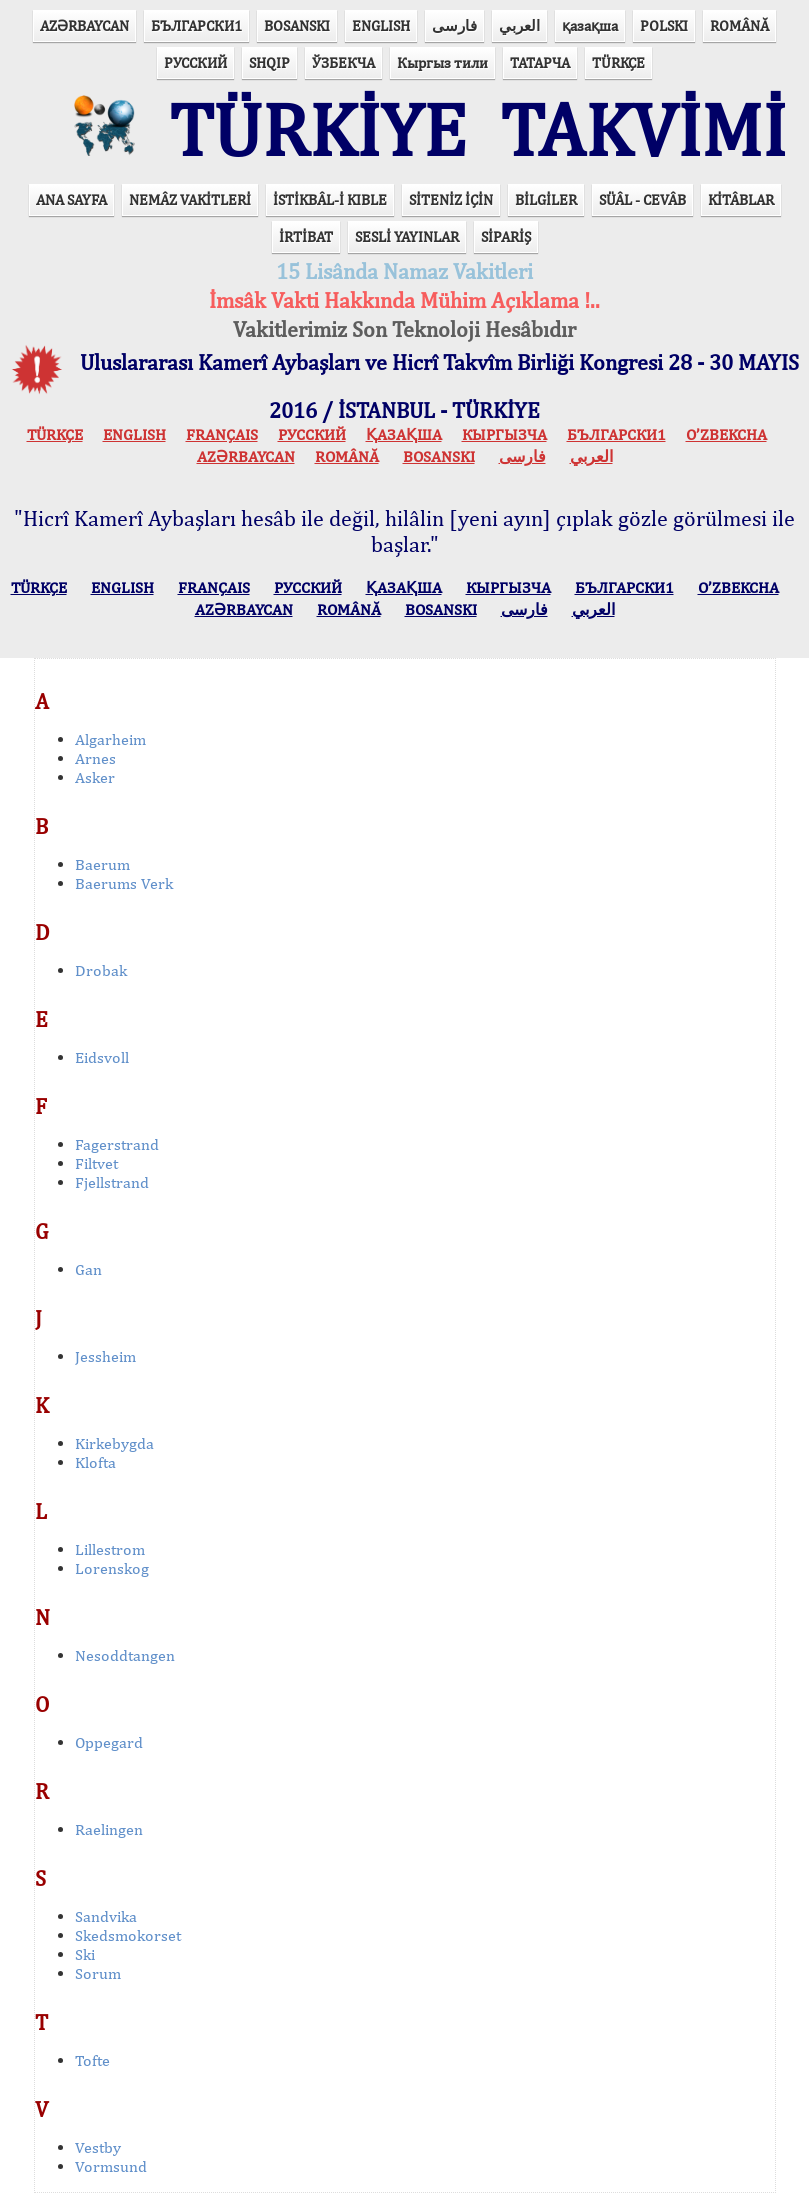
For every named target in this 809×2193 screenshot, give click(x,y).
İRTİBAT (306, 236)
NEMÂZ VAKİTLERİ (190, 199)
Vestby (98, 2147)
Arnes (95, 758)
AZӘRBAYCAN (84, 25)
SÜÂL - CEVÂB (642, 199)
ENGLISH (381, 25)
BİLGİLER (546, 199)
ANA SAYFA (71, 199)
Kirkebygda (114, 1443)
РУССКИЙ (195, 62)
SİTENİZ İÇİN (451, 199)
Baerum (102, 864)
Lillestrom (110, 1549)
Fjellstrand (112, 1182)
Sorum (98, 1973)
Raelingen (109, 1829)
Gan (88, 1269)
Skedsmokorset (128, 1935)
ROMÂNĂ (739, 25)
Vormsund (111, 2166)
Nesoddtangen (125, 1655)
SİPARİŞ (506, 236)
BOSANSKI (297, 25)
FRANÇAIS (222, 434)
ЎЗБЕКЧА (343, 62)
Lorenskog (112, 1568)
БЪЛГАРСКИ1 (196, 25)
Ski (85, 1954)
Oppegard (109, 1742)
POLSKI (664, 25)
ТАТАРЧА (540, 62)
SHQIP (269, 62)
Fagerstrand (117, 1144)
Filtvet (96, 1163)
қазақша (590, 25)
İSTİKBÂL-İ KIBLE (330, 199)
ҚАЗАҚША (404, 434)
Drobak (101, 970)
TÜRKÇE (618, 62)
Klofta (95, 1462)
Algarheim (110, 739)
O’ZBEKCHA (726, 434)
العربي (519, 25)
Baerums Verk (124, 883)
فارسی (454, 25)
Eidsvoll (102, 1057)
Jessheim (105, 1356)
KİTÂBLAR (741, 199)
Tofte (92, 2060)
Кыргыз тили (442, 62)
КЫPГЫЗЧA (504, 434)
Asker (95, 777)
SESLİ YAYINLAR (407, 236)
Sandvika (106, 1916)
